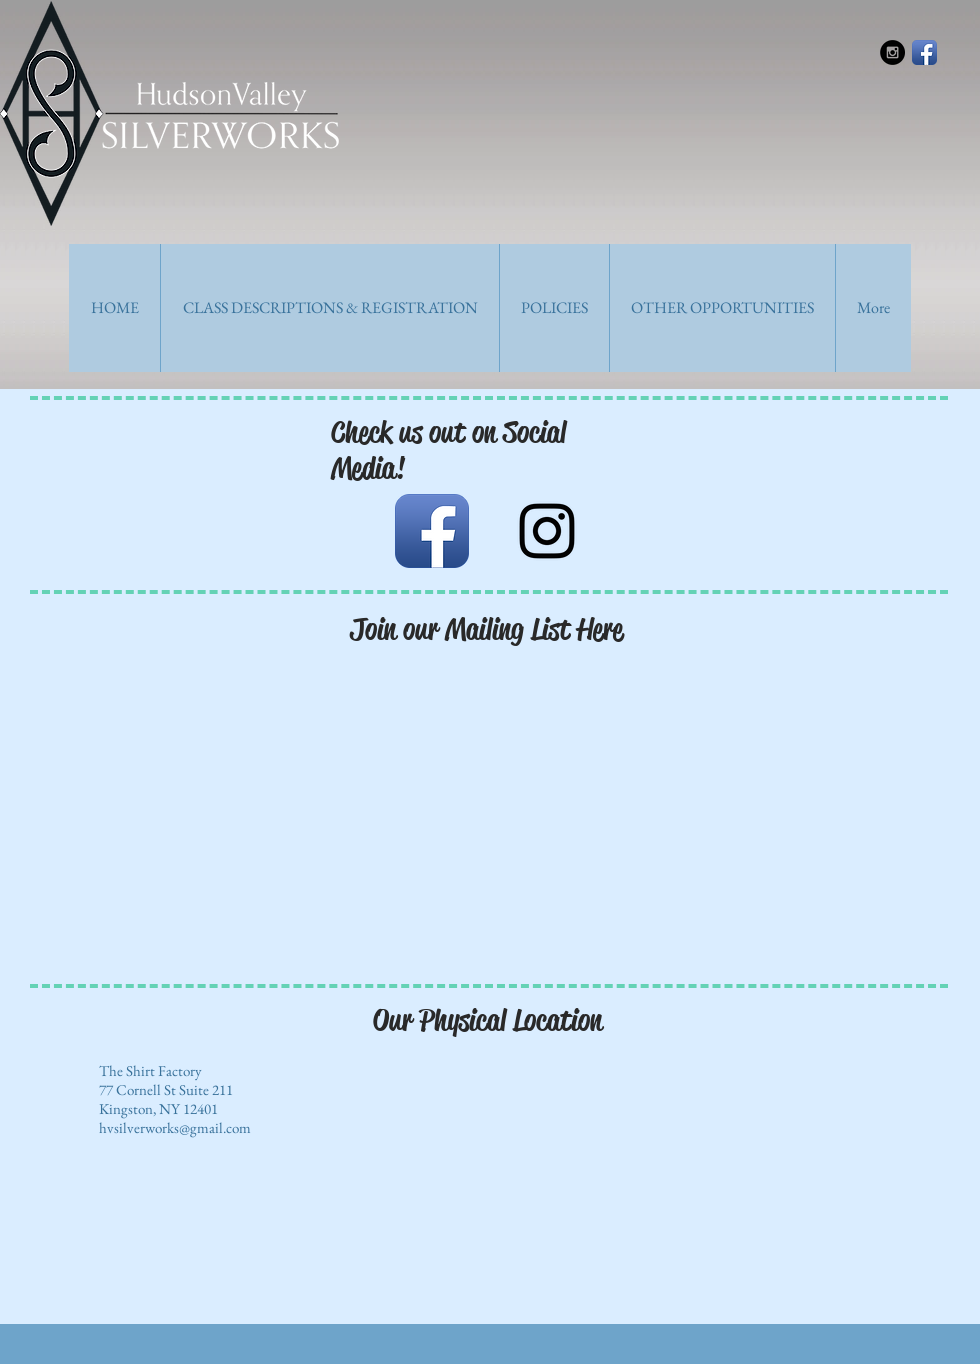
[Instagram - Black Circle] (892, 52)
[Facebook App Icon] (924, 52)
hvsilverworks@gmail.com (175, 1127)
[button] (329, 308)
